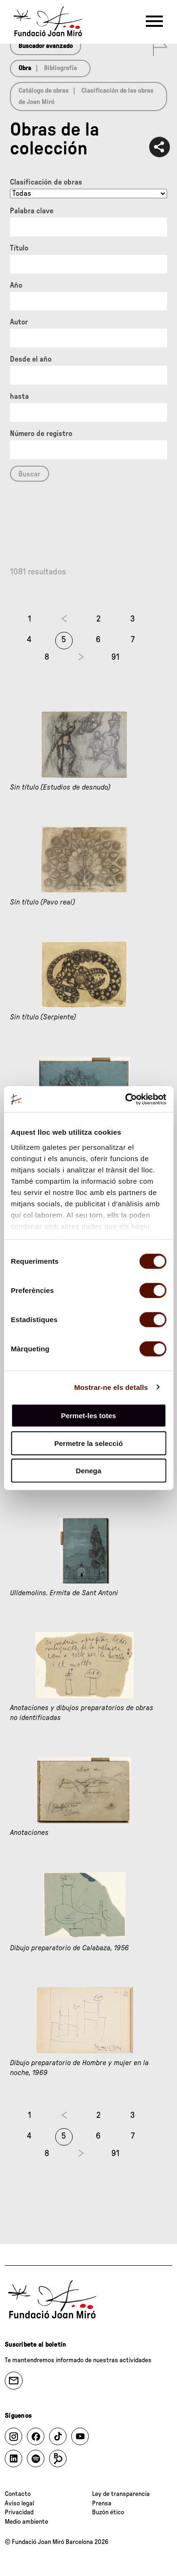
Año (16, 285)
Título (19, 248)
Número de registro (41, 433)
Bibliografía (60, 68)
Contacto (18, 2494)
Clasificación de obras (46, 182)
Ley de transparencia (121, 2494)
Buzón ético (108, 2512)
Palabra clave (31, 211)
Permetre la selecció (88, 1443)
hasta (19, 396)
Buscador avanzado (45, 46)
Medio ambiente (26, 2522)
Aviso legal (19, 2503)
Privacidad (19, 2512)
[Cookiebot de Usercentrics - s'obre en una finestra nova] (126, 1099)
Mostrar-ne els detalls (111, 1387)
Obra (24, 68)
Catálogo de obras (43, 91)
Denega (88, 1471)
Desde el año (30, 359)
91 (115, 657)
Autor (19, 322)
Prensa (101, 2503)
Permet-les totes (88, 1416)
